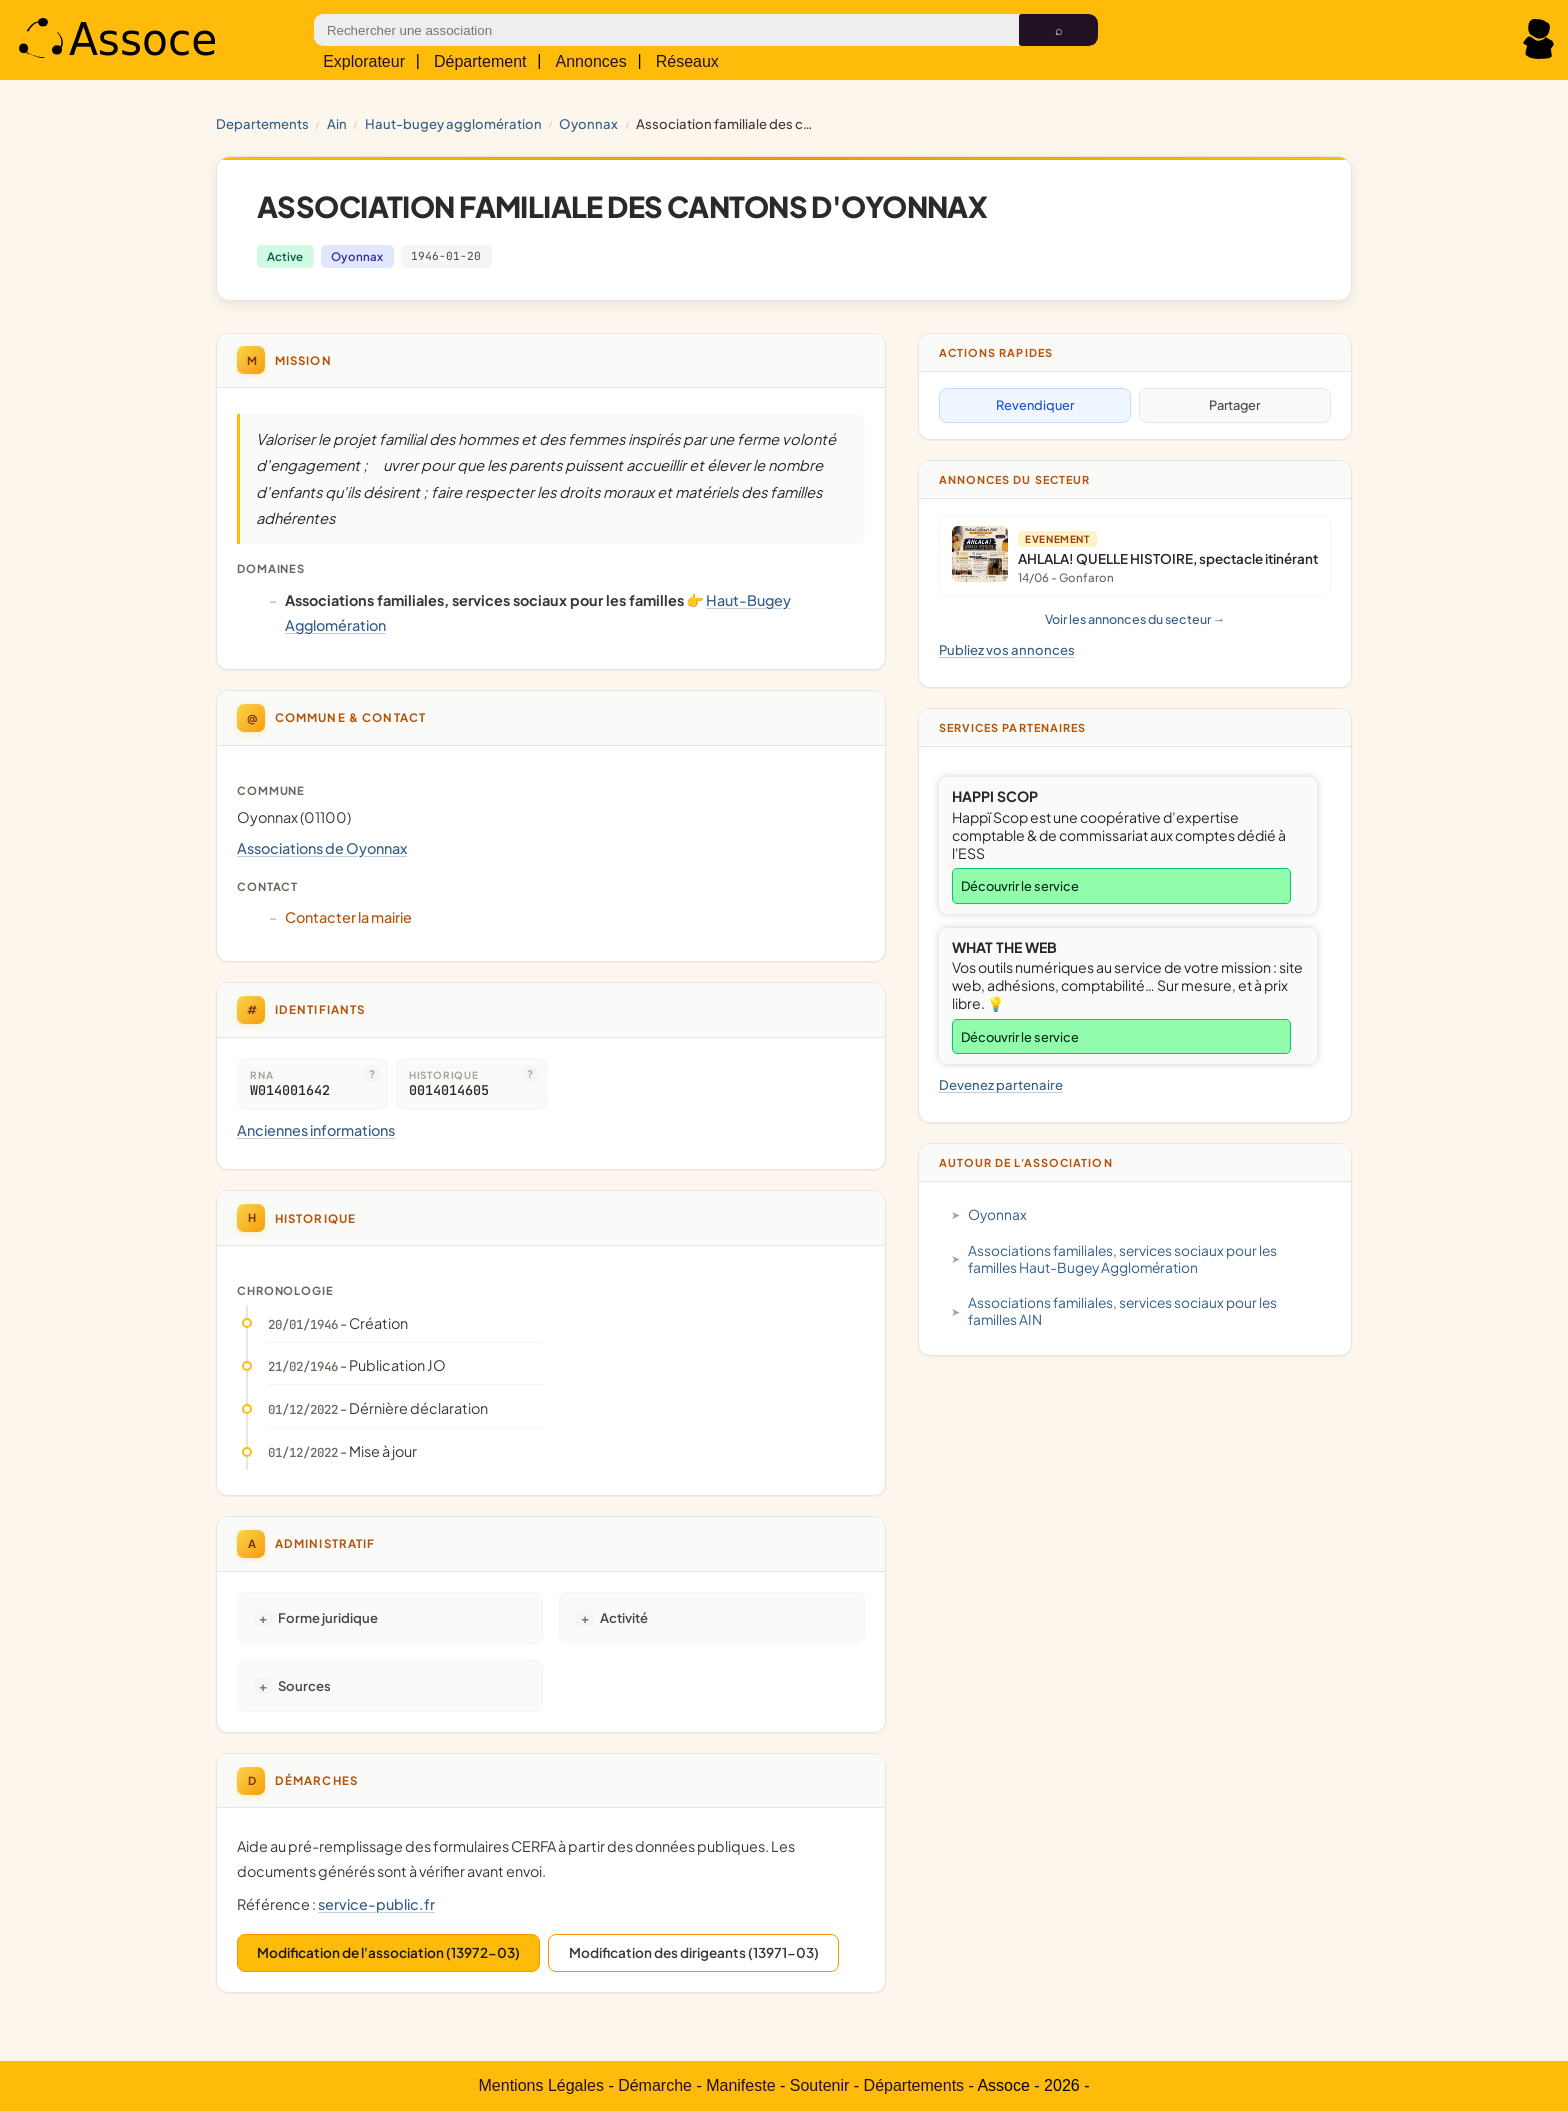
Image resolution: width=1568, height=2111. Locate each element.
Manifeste (740, 2085)
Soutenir (820, 2085)
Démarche (655, 2085)
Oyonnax (588, 123)
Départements (914, 2085)
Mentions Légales (541, 2085)
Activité (624, 1617)
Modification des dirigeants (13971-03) (694, 1952)
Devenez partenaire (1001, 1084)
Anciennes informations (316, 1130)
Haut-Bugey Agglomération (453, 123)
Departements (262, 123)
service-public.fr (376, 1904)
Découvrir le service (1020, 886)
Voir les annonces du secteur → (1135, 619)
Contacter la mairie (348, 917)
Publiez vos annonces (1007, 649)
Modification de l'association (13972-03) (388, 1952)
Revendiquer (1035, 405)
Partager (1234, 405)
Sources (304, 1685)
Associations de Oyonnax (322, 848)
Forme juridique (328, 1617)
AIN (337, 123)
